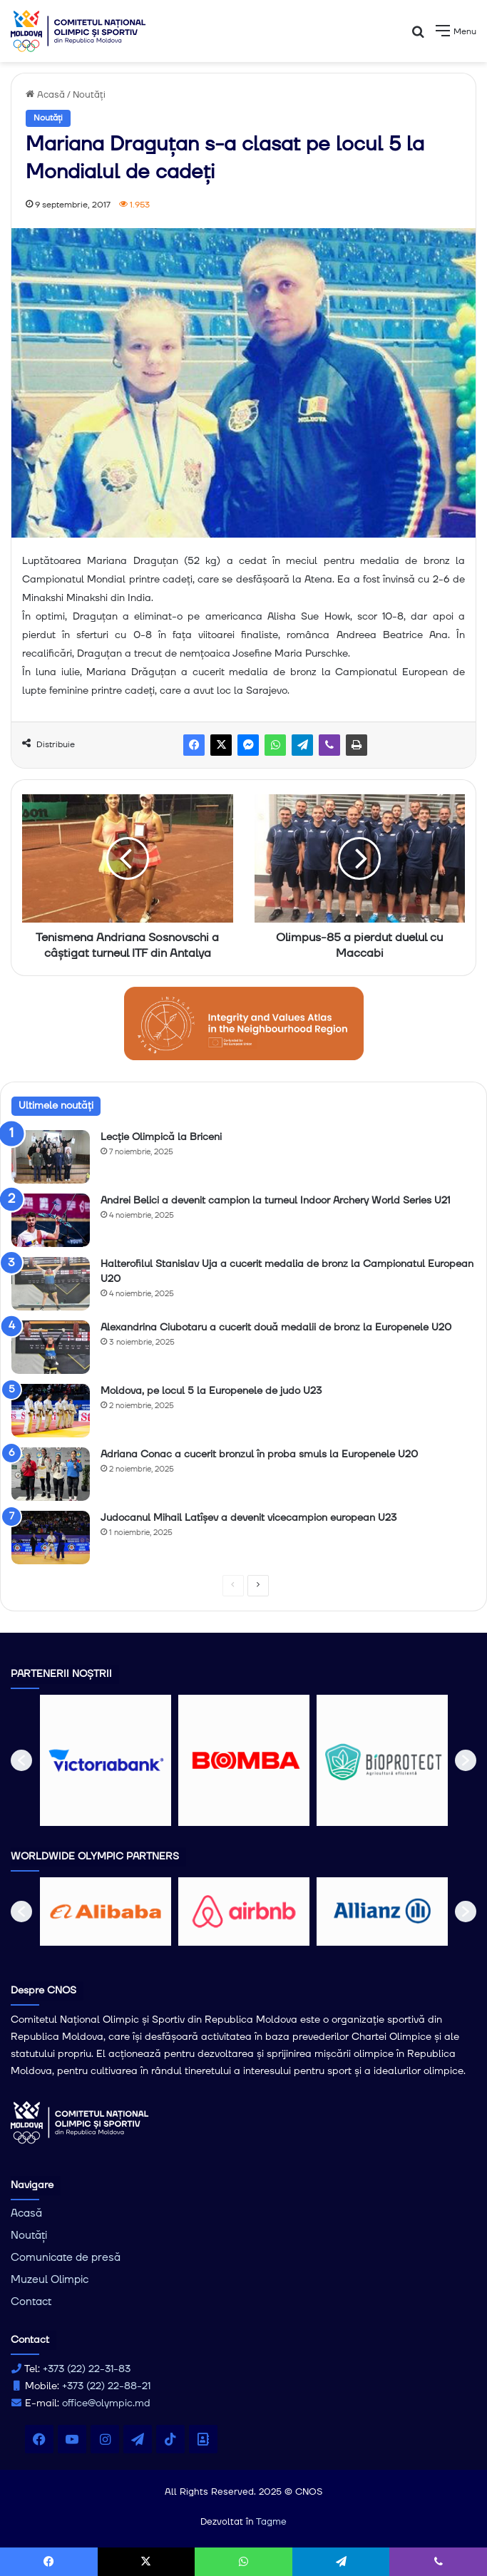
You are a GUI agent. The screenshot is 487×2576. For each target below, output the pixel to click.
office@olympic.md (106, 2403)
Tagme (271, 2522)
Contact (31, 2302)
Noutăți (89, 95)
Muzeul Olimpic (49, 2280)
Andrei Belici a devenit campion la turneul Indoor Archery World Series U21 (275, 1200)
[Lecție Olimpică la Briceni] (50, 1157)
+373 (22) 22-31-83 (86, 2369)
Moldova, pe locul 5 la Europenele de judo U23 (211, 1391)
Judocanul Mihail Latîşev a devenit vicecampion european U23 (248, 1518)
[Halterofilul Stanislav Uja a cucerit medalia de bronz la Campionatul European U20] (50, 1283)
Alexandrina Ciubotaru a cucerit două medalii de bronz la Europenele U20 (276, 1327)
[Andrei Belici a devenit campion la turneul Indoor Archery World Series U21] (50, 1220)
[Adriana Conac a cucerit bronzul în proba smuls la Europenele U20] (50, 1474)
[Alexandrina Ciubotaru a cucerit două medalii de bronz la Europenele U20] (50, 1347)
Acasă (45, 95)
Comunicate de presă (66, 2257)
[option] (105, 1760)
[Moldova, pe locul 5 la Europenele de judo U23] (50, 1410)
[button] (21, 1760)
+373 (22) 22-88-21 (106, 2386)
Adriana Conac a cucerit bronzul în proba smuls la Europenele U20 (259, 1454)
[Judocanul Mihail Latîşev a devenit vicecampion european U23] (50, 1537)
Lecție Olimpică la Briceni (161, 1137)
